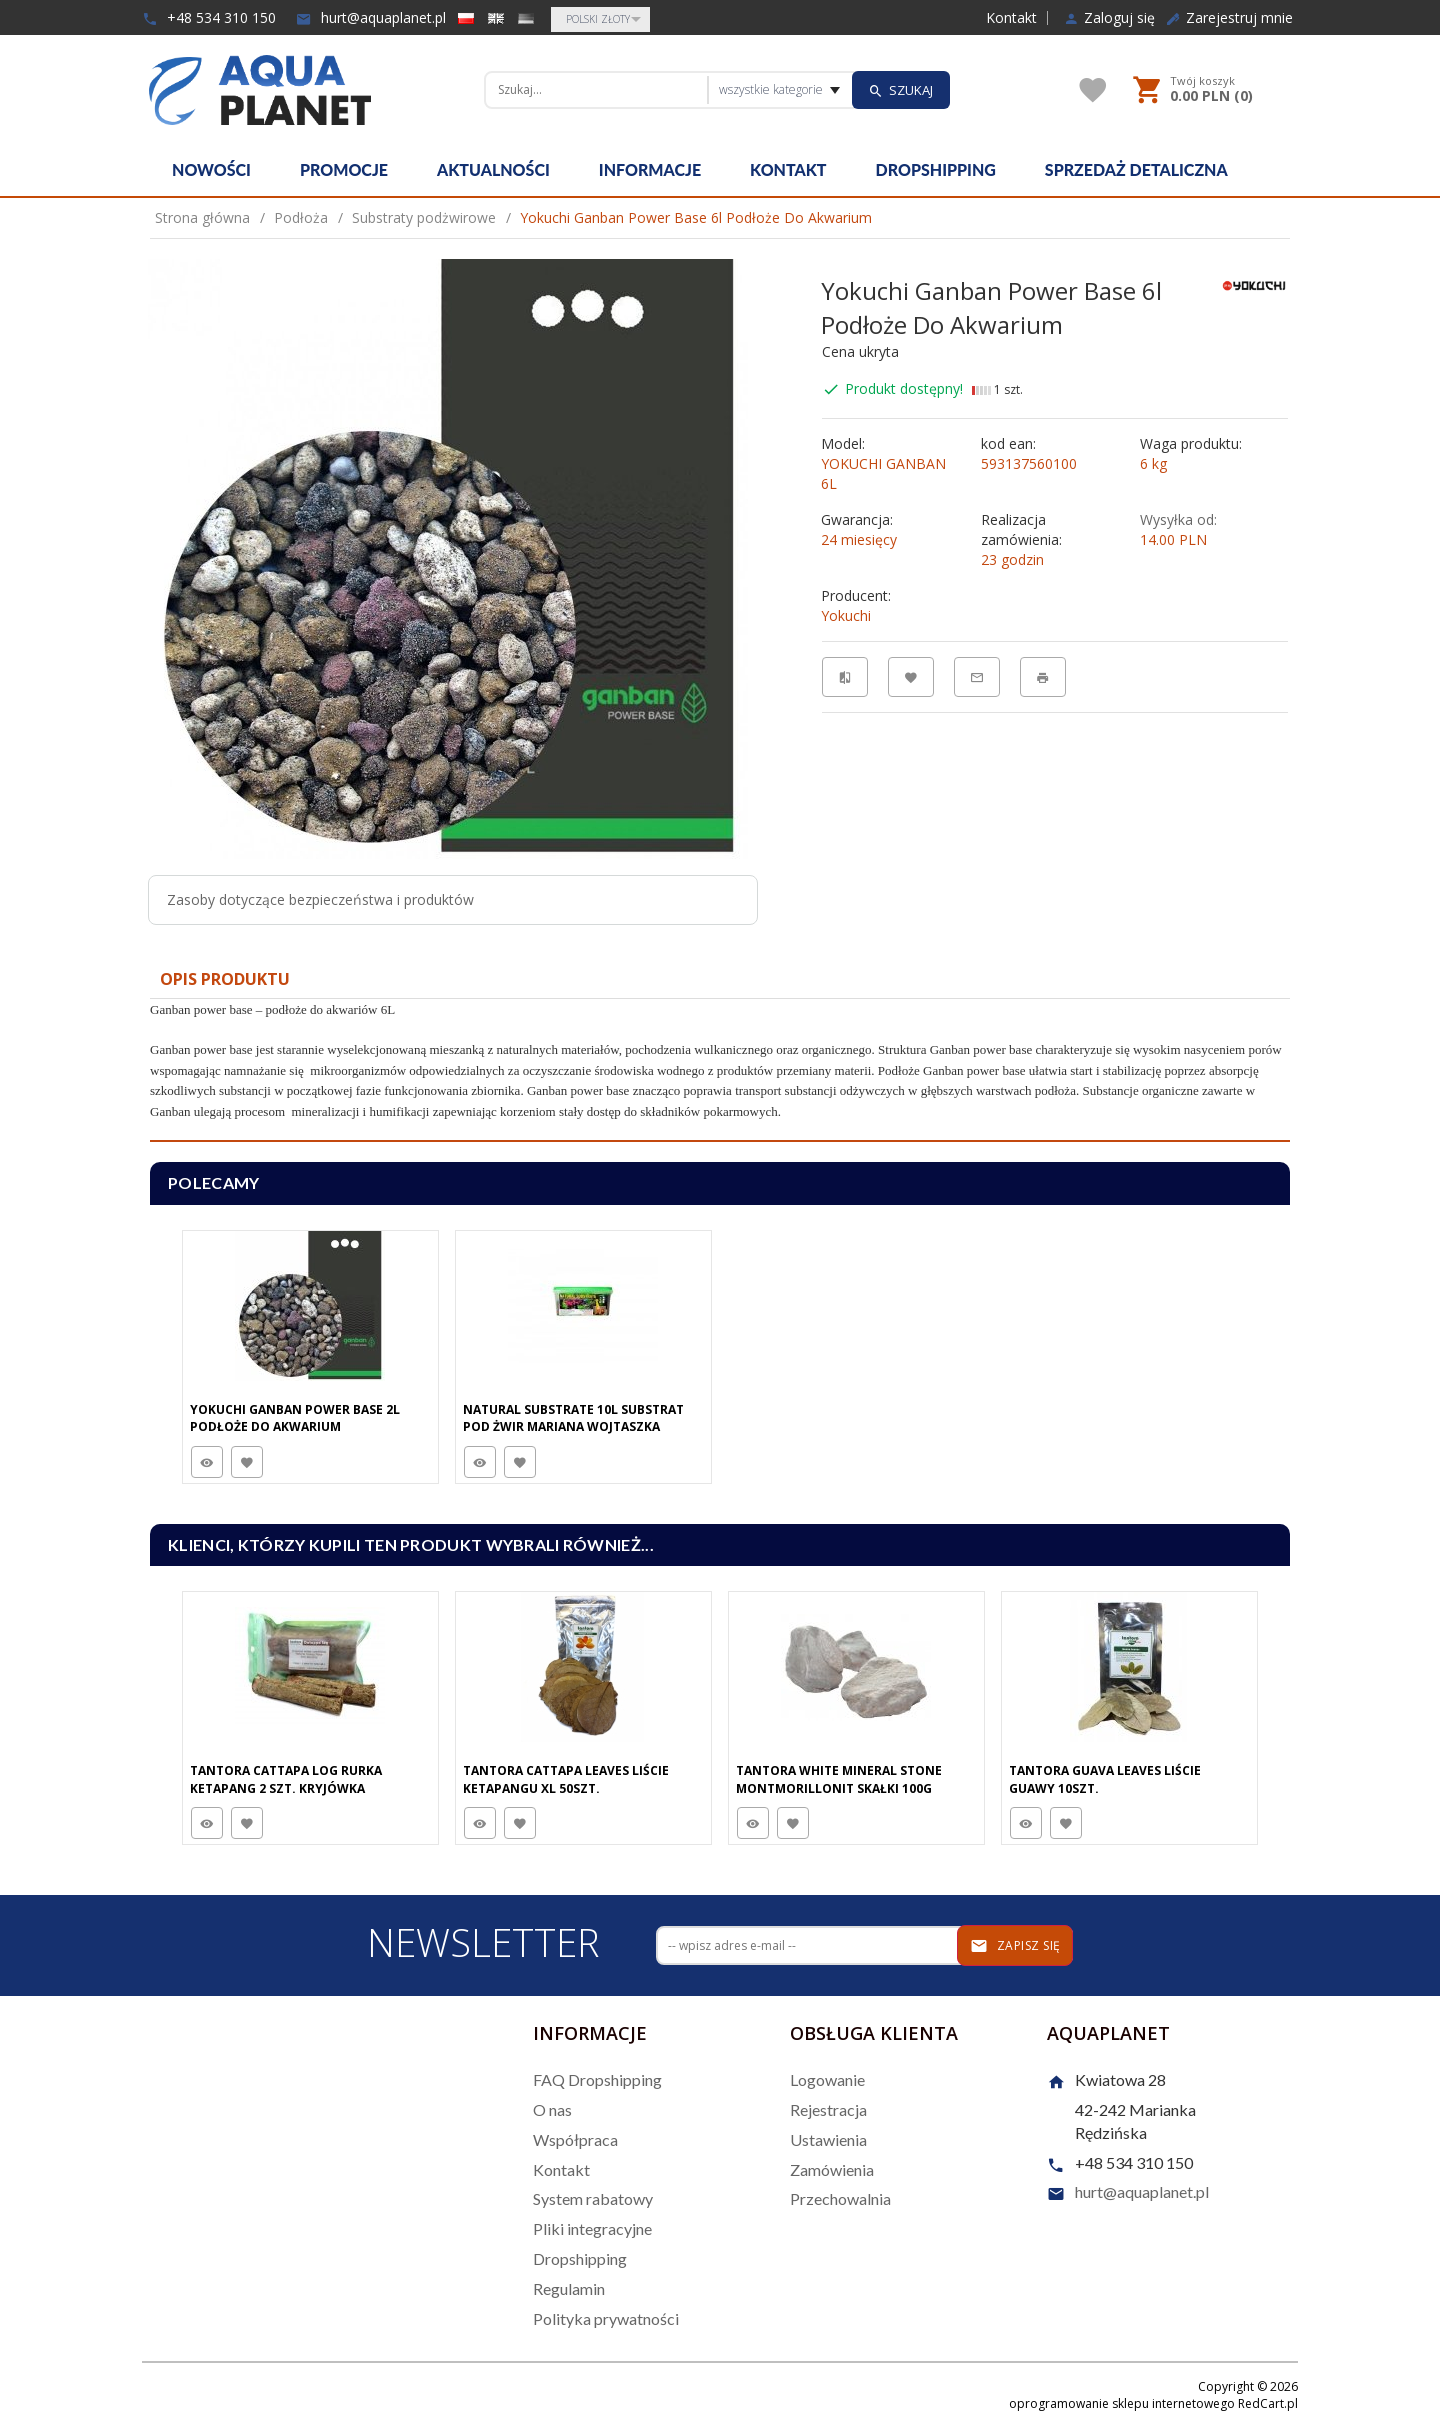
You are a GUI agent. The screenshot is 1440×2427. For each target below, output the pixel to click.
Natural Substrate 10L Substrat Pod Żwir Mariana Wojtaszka (573, 1418)
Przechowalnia (840, 2198)
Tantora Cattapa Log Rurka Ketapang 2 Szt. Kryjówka (286, 1779)
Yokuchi (846, 615)
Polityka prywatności (606, 2318)
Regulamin (569, 2288)
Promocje (344, 169)
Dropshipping (936, 169)
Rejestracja (828, 2109)
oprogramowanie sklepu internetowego (1122, 2403)
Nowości (211, 169)
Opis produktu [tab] (225, 979)
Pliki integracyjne (592, 2228)
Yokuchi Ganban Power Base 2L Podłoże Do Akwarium (295, 1418)
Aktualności (493, 169)
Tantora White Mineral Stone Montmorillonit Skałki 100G (839, 1779)
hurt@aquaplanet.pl (371, 17)
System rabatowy (593, 2198)
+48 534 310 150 (209, 17)
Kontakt (1011, 18)
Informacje (650, 169)
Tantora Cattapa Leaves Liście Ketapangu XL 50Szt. (566, 1779)
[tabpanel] (720, 1070)
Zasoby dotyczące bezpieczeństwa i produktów (320, 899)
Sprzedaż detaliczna (1136, 169)
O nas (552, 2109)
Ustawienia (828, 2139)
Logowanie (827, 2079)
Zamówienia (832, 2169)
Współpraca (575, 2139)
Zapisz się (1015, 1946)
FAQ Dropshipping (597, 2079)
